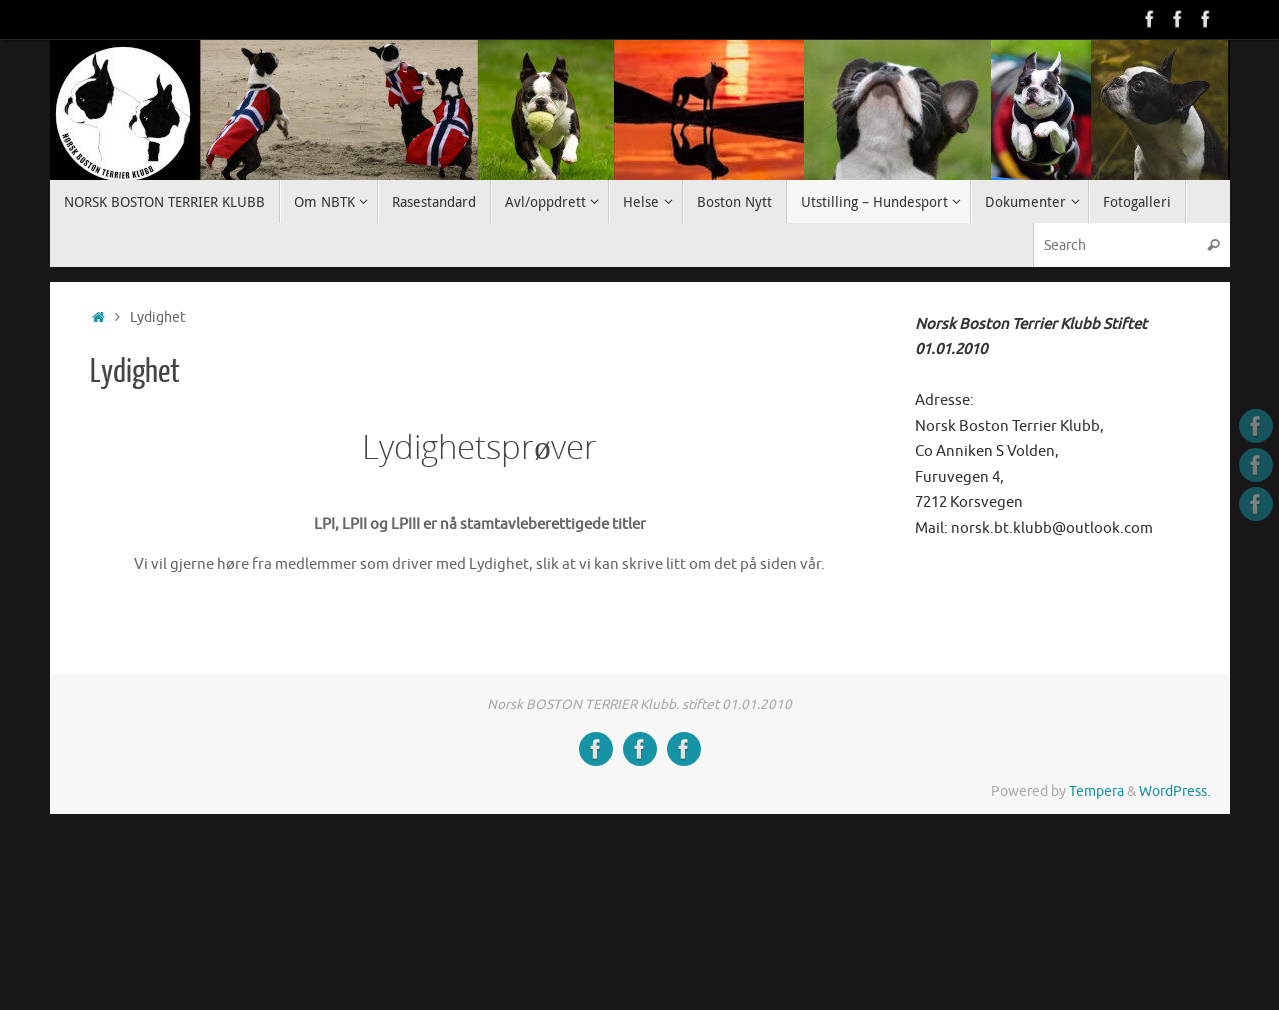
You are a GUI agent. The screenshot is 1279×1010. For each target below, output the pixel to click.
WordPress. (1174, 791)
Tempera (1096, 791)
